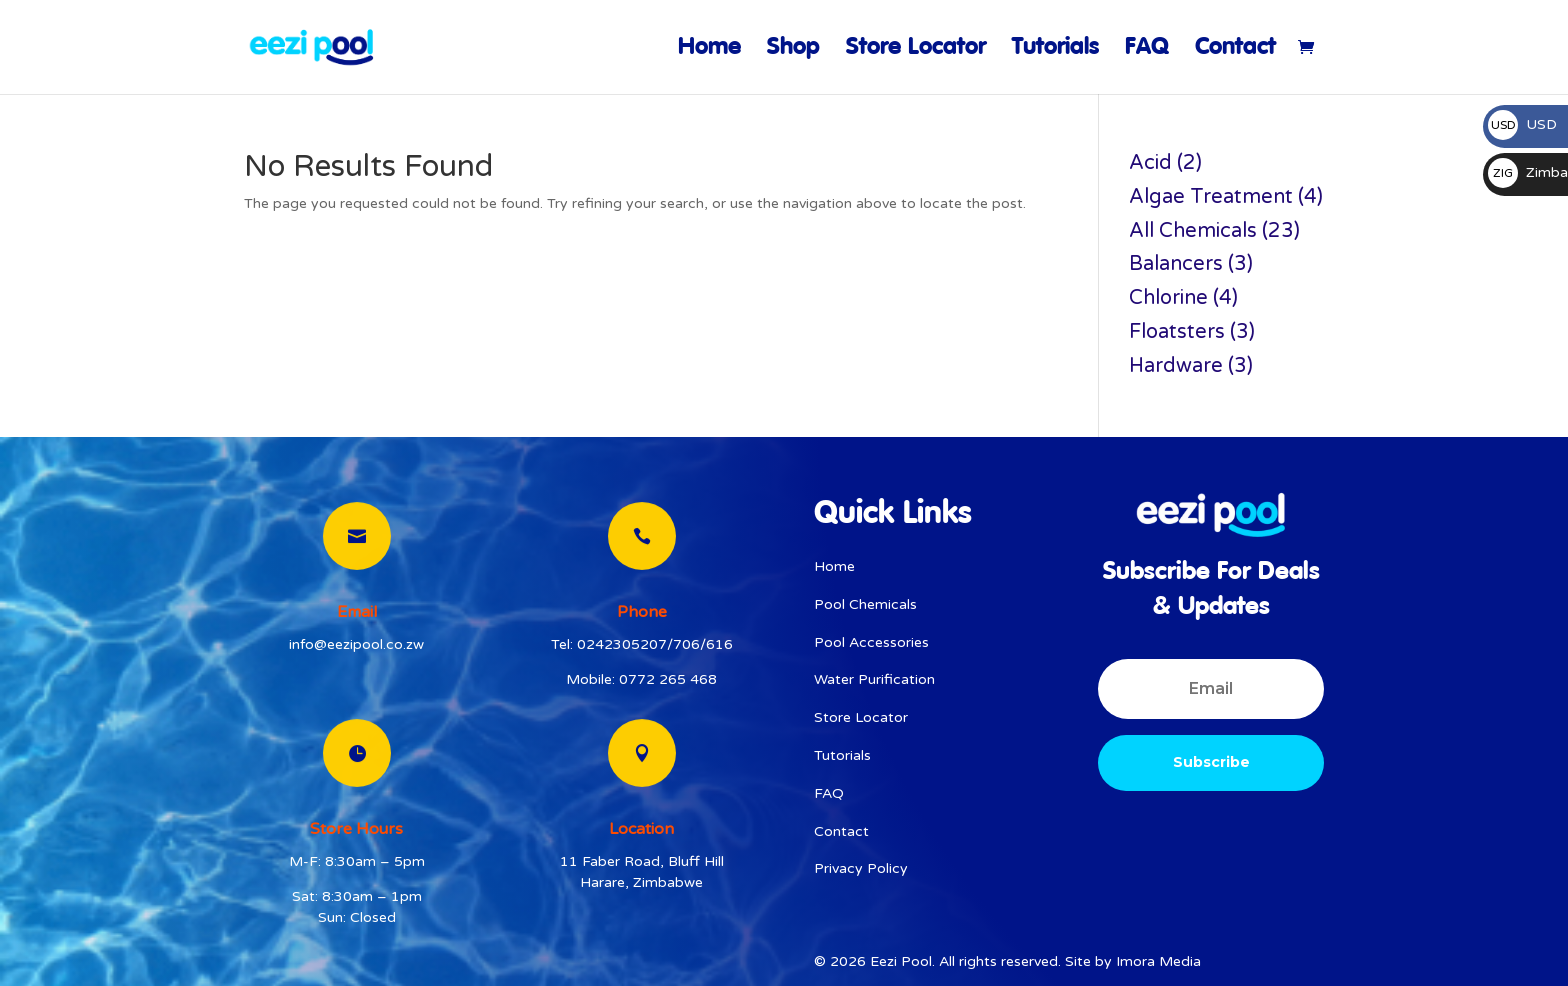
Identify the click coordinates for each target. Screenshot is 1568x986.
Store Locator (916, 51)
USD (1522, 124)
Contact (1235, 51)
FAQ (1147, 51)
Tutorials (1055, 51)
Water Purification (874, 679)
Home (709, 51)
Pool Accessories (871, 642)
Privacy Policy (861, 868)
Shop (793, 51)
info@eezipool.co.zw (356, 644)
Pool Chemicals (865, 604)
